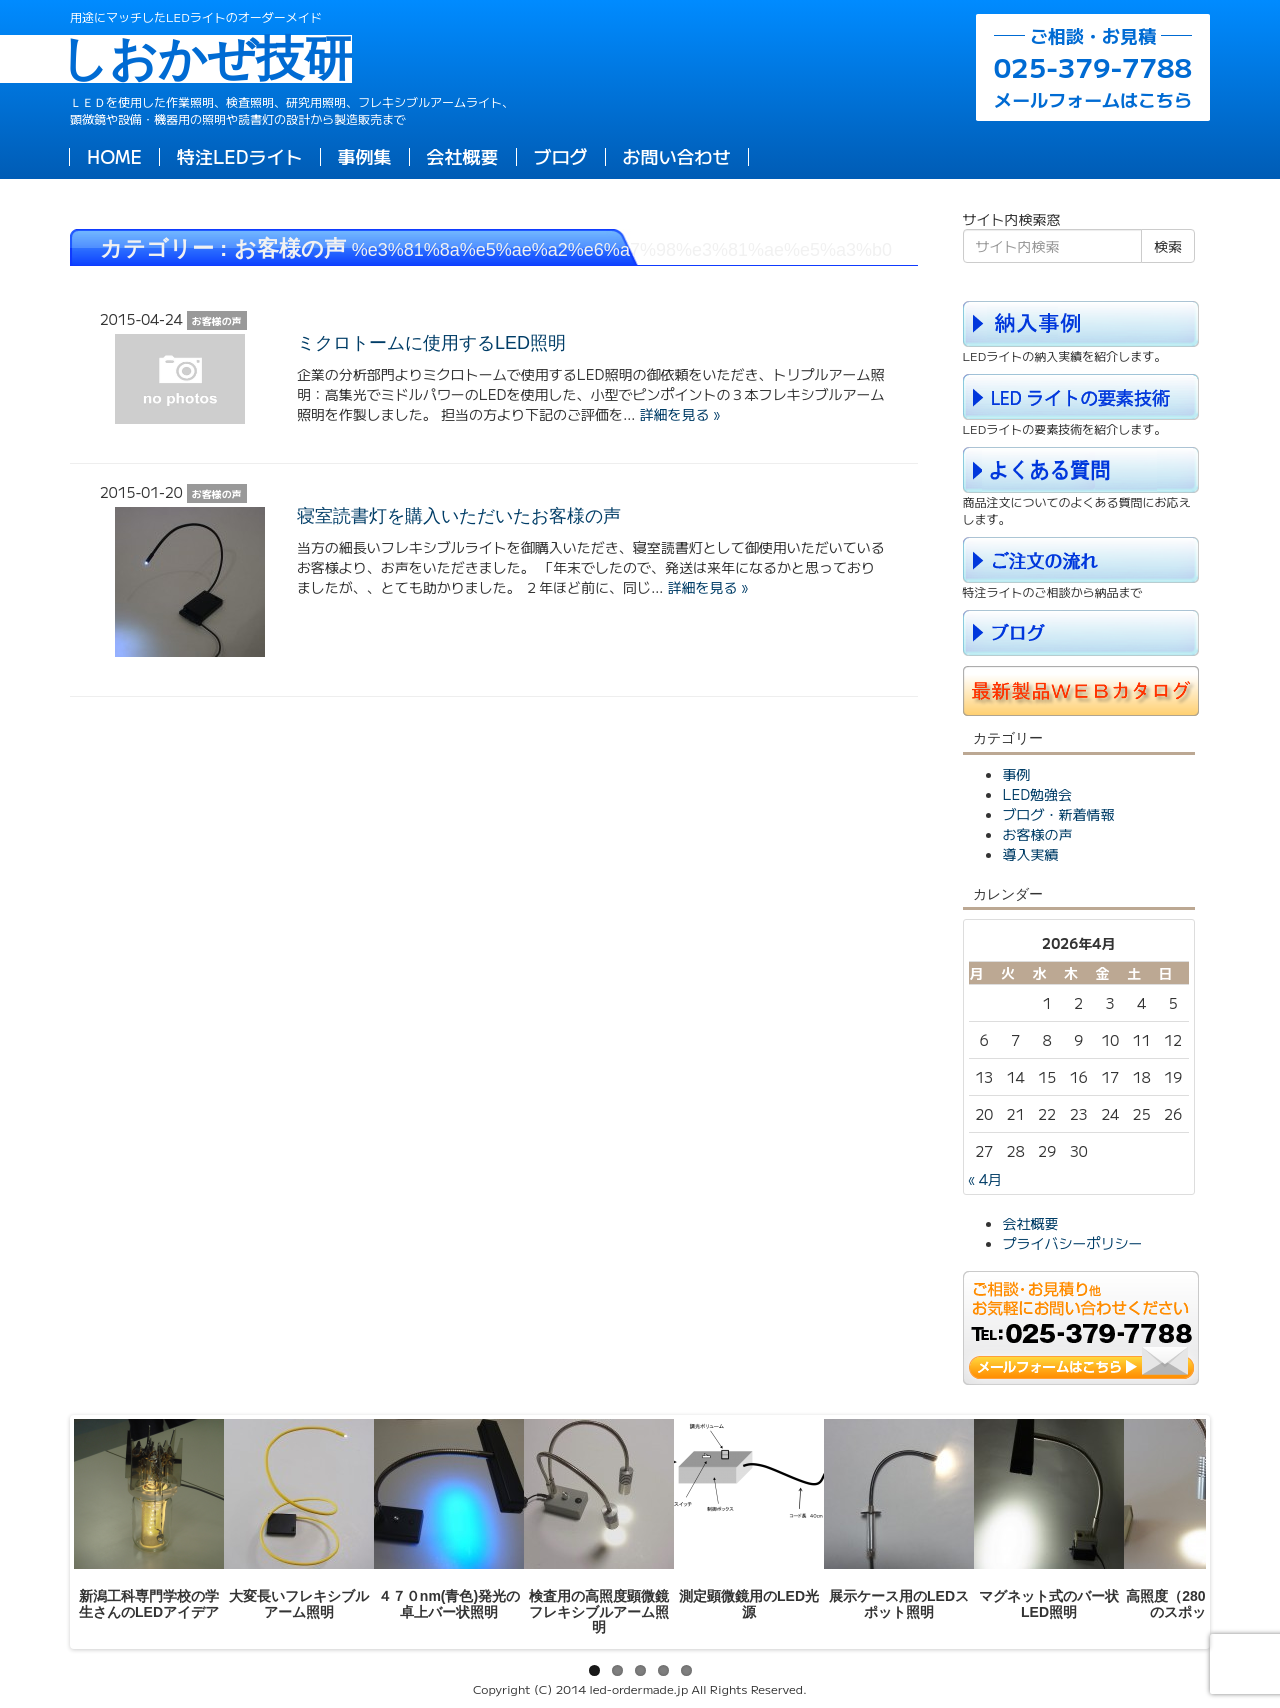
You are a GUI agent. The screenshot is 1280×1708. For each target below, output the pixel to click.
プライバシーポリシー (1073, 1243)
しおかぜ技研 (211, 59)
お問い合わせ (677, 156)
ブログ (561, 156)
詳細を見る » (679, 414)
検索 (1168, 246)
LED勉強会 (1038, 794)
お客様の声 (1038, 834)
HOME (114, 156)
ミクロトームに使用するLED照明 (431, 343)
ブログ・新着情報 (1059, 814)
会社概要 (463, 156)
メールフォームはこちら (1093, 67)
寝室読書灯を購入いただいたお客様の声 (459, 516)
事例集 (365, 156)
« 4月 (985, 1179)
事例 (1017, 774)
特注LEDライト (240, 156)
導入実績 (1031, 854)
